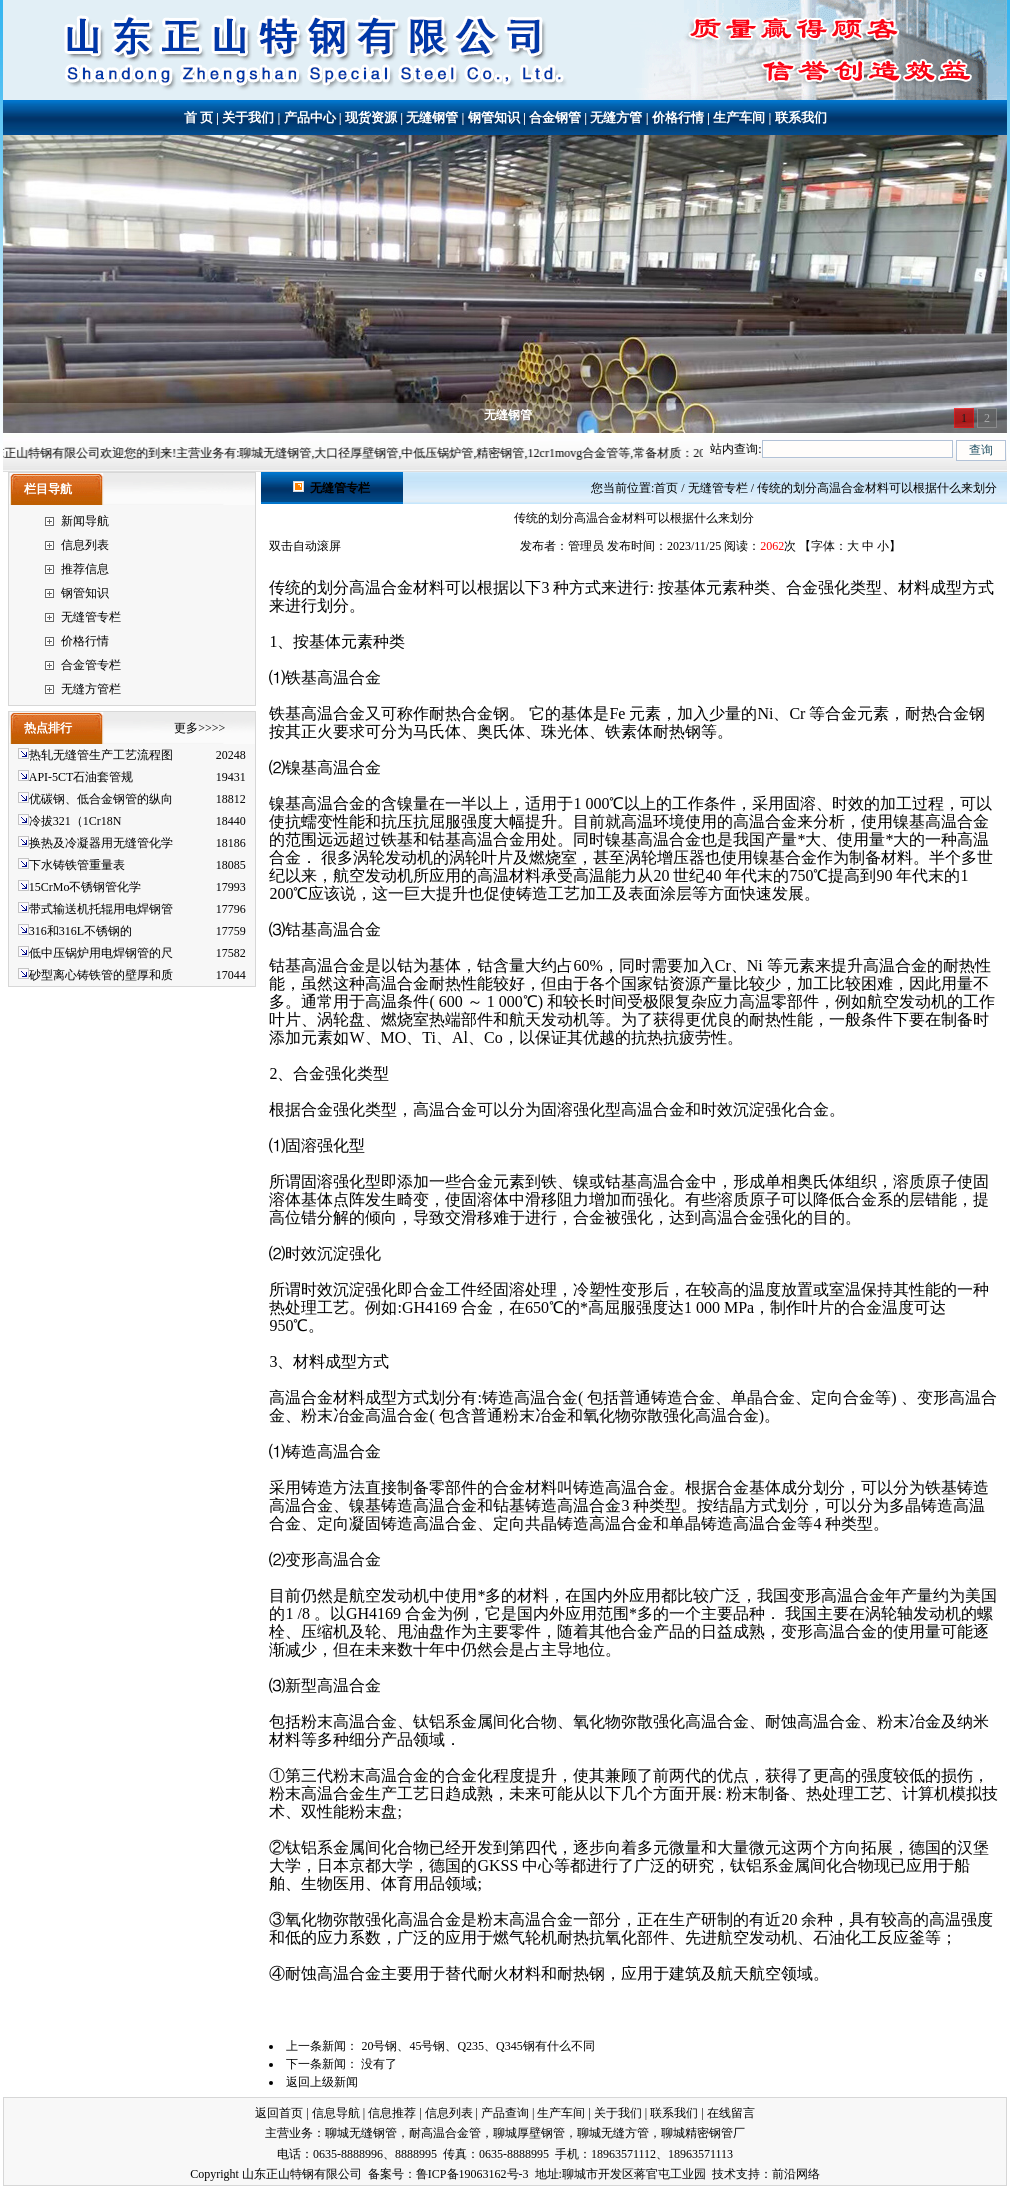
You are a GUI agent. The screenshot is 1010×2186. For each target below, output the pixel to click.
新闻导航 (85, 521)
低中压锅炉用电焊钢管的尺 (101, 953)
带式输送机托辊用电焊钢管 (101, 909)
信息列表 (85, 545)
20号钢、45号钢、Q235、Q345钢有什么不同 (477, 2046)
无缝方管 (616, 117)
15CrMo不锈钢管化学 (85, 887)
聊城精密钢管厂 (703, 2133)
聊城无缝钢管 (361, 2133)
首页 (666, 488)
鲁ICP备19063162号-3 (472, 2174)
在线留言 (731, 2113)
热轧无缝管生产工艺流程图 (101, 755)
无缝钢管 (432, 117)
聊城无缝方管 (613, 2133)
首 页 (198, 117)
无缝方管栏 (91, 689)
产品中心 (310, 117)
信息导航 (336, 2113)
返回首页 (279, 2113)
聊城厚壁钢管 (529, 2133)
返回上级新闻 (322, 2082)
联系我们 (801, 117)
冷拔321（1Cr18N (75, 821)
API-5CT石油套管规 (81, 777)
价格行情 (678, 117)
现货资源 (371, 117)
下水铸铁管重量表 (77, 865)
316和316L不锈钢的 (80, 931)
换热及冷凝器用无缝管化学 (101, 843)
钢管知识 (494, 117)
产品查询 (505, 2113)
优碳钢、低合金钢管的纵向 (101, 799)
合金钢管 (555, 117)
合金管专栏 (91, 665)
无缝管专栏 (91, 617)
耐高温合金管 (445, 2133)
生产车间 (739, 117)
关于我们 (248, 117)
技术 (724, 2174)
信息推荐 (392, 2113)
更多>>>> (199, 728)
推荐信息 (85, 569)
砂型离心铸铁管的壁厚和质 (101, 975)
